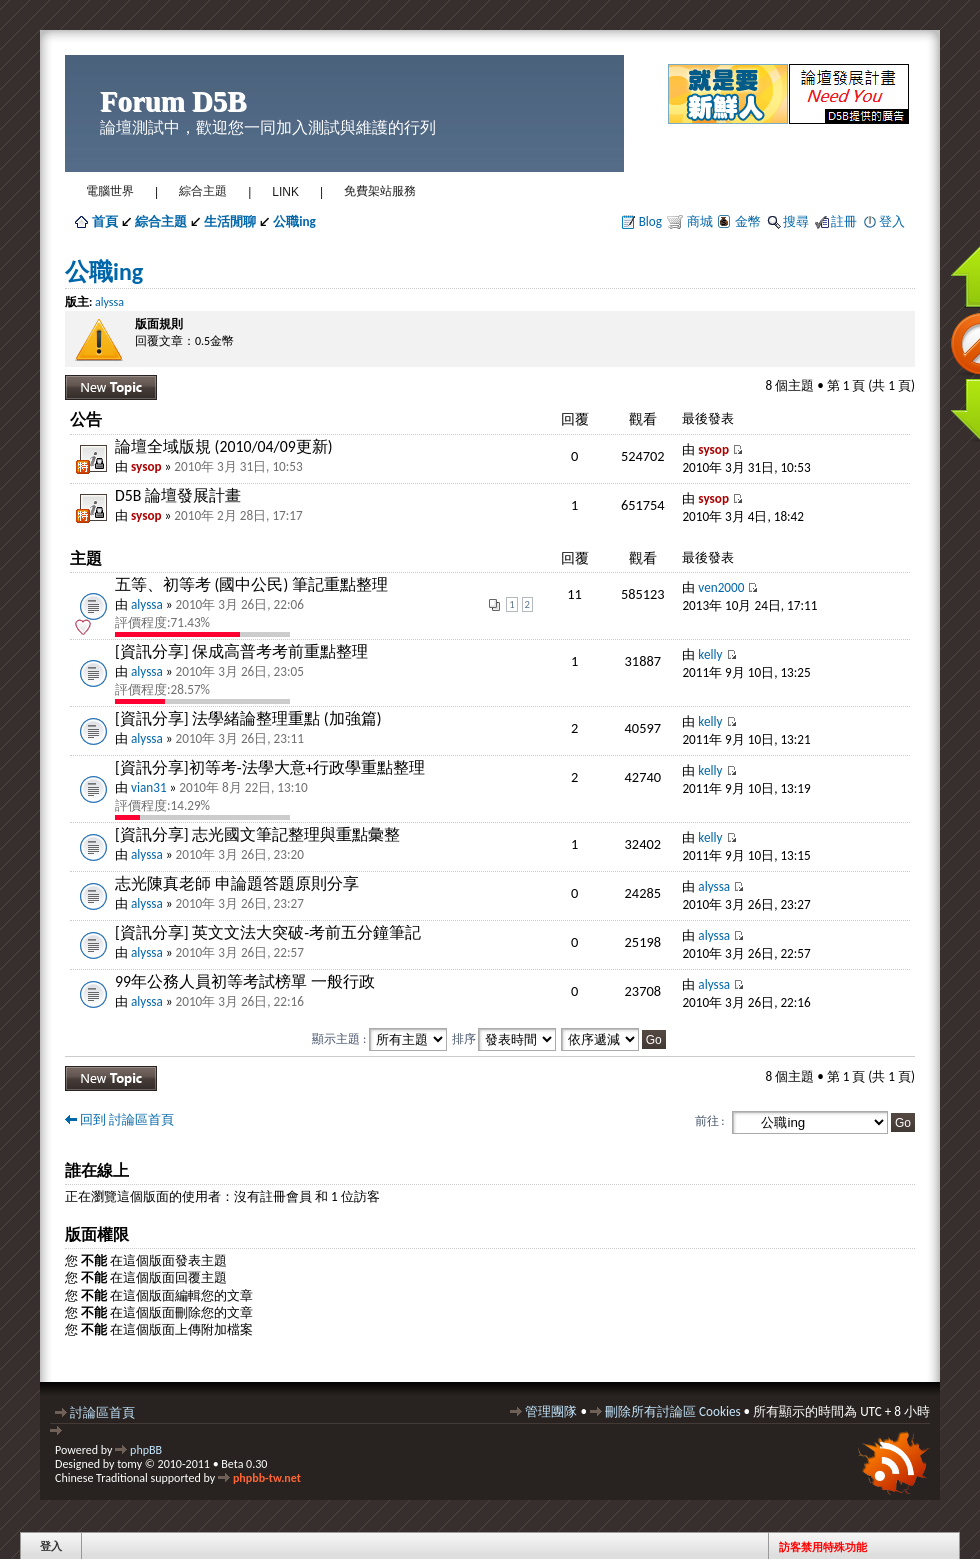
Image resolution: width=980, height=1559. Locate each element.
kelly (710, 654)
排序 (504, 1039)
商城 (698, 221)
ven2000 (721, 587)
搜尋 (796, 221)
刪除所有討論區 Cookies (673, 1411)
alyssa (109, 302)
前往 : (710, 1121)
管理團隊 (551, 1411)
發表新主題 (111, 387)
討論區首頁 (102, 1412)
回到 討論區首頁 (127, 1119)
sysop (146, 466)
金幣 (748, 221)
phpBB (146, 1450)
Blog (650, 221)
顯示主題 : (379, 1039)
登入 (892, 221)
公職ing (104, 271)
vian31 (149, 787)
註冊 (844, 221)
